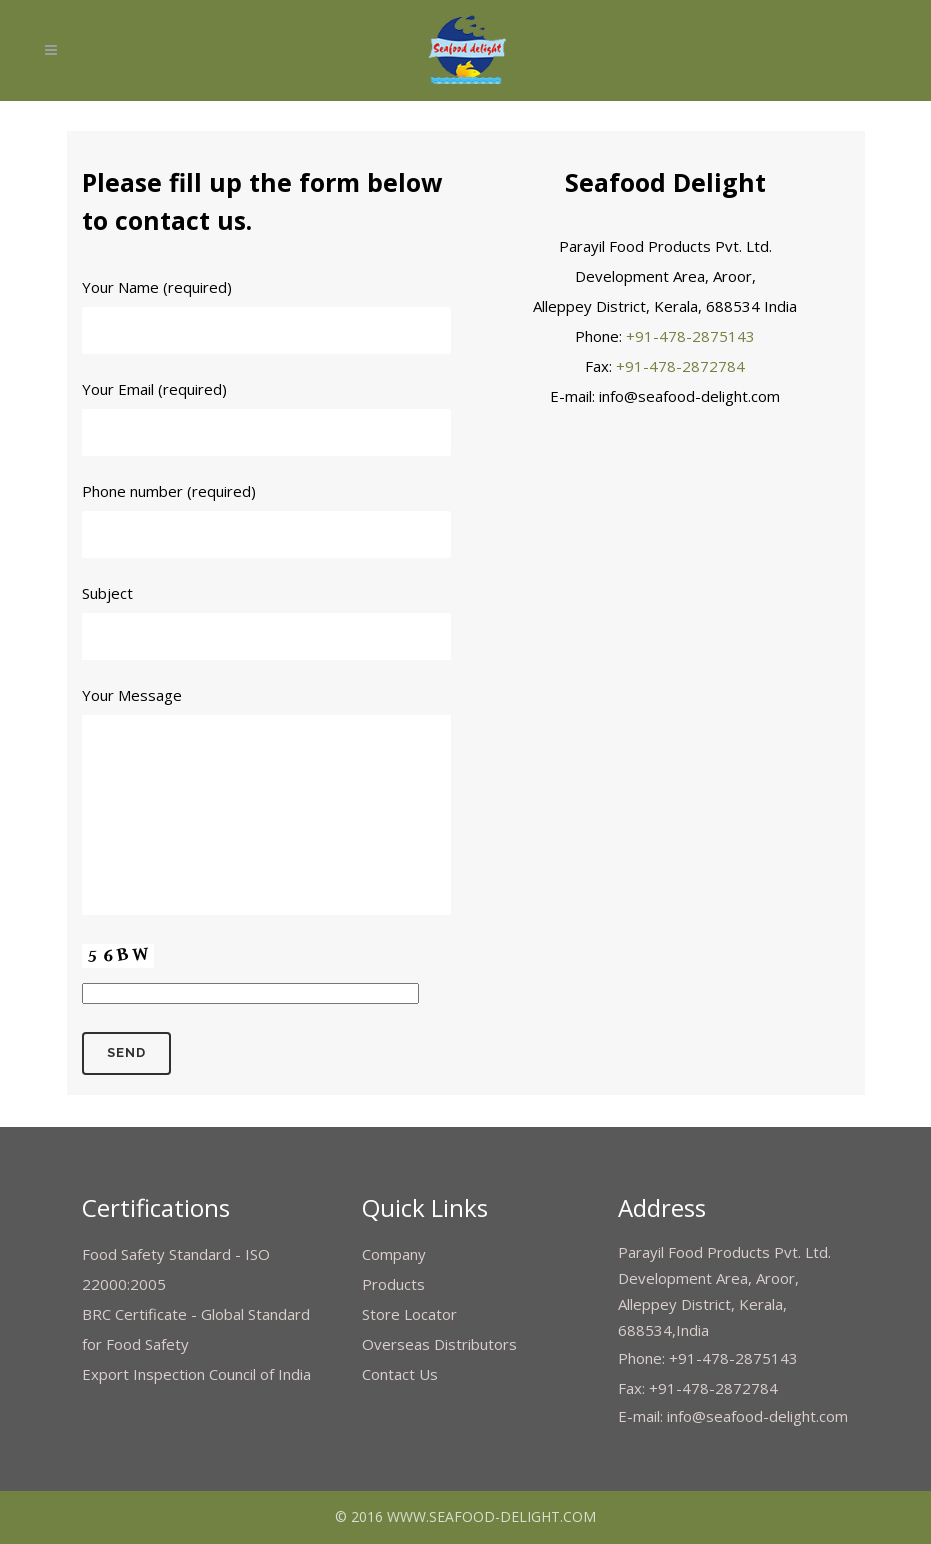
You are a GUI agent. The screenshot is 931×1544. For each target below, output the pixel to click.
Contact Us (400, 1374)
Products (393, 1284)
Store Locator (409, 1314)
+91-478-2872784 (680, 366)
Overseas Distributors (439, 1344)
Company (394, 1254)
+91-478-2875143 (690, 336)
